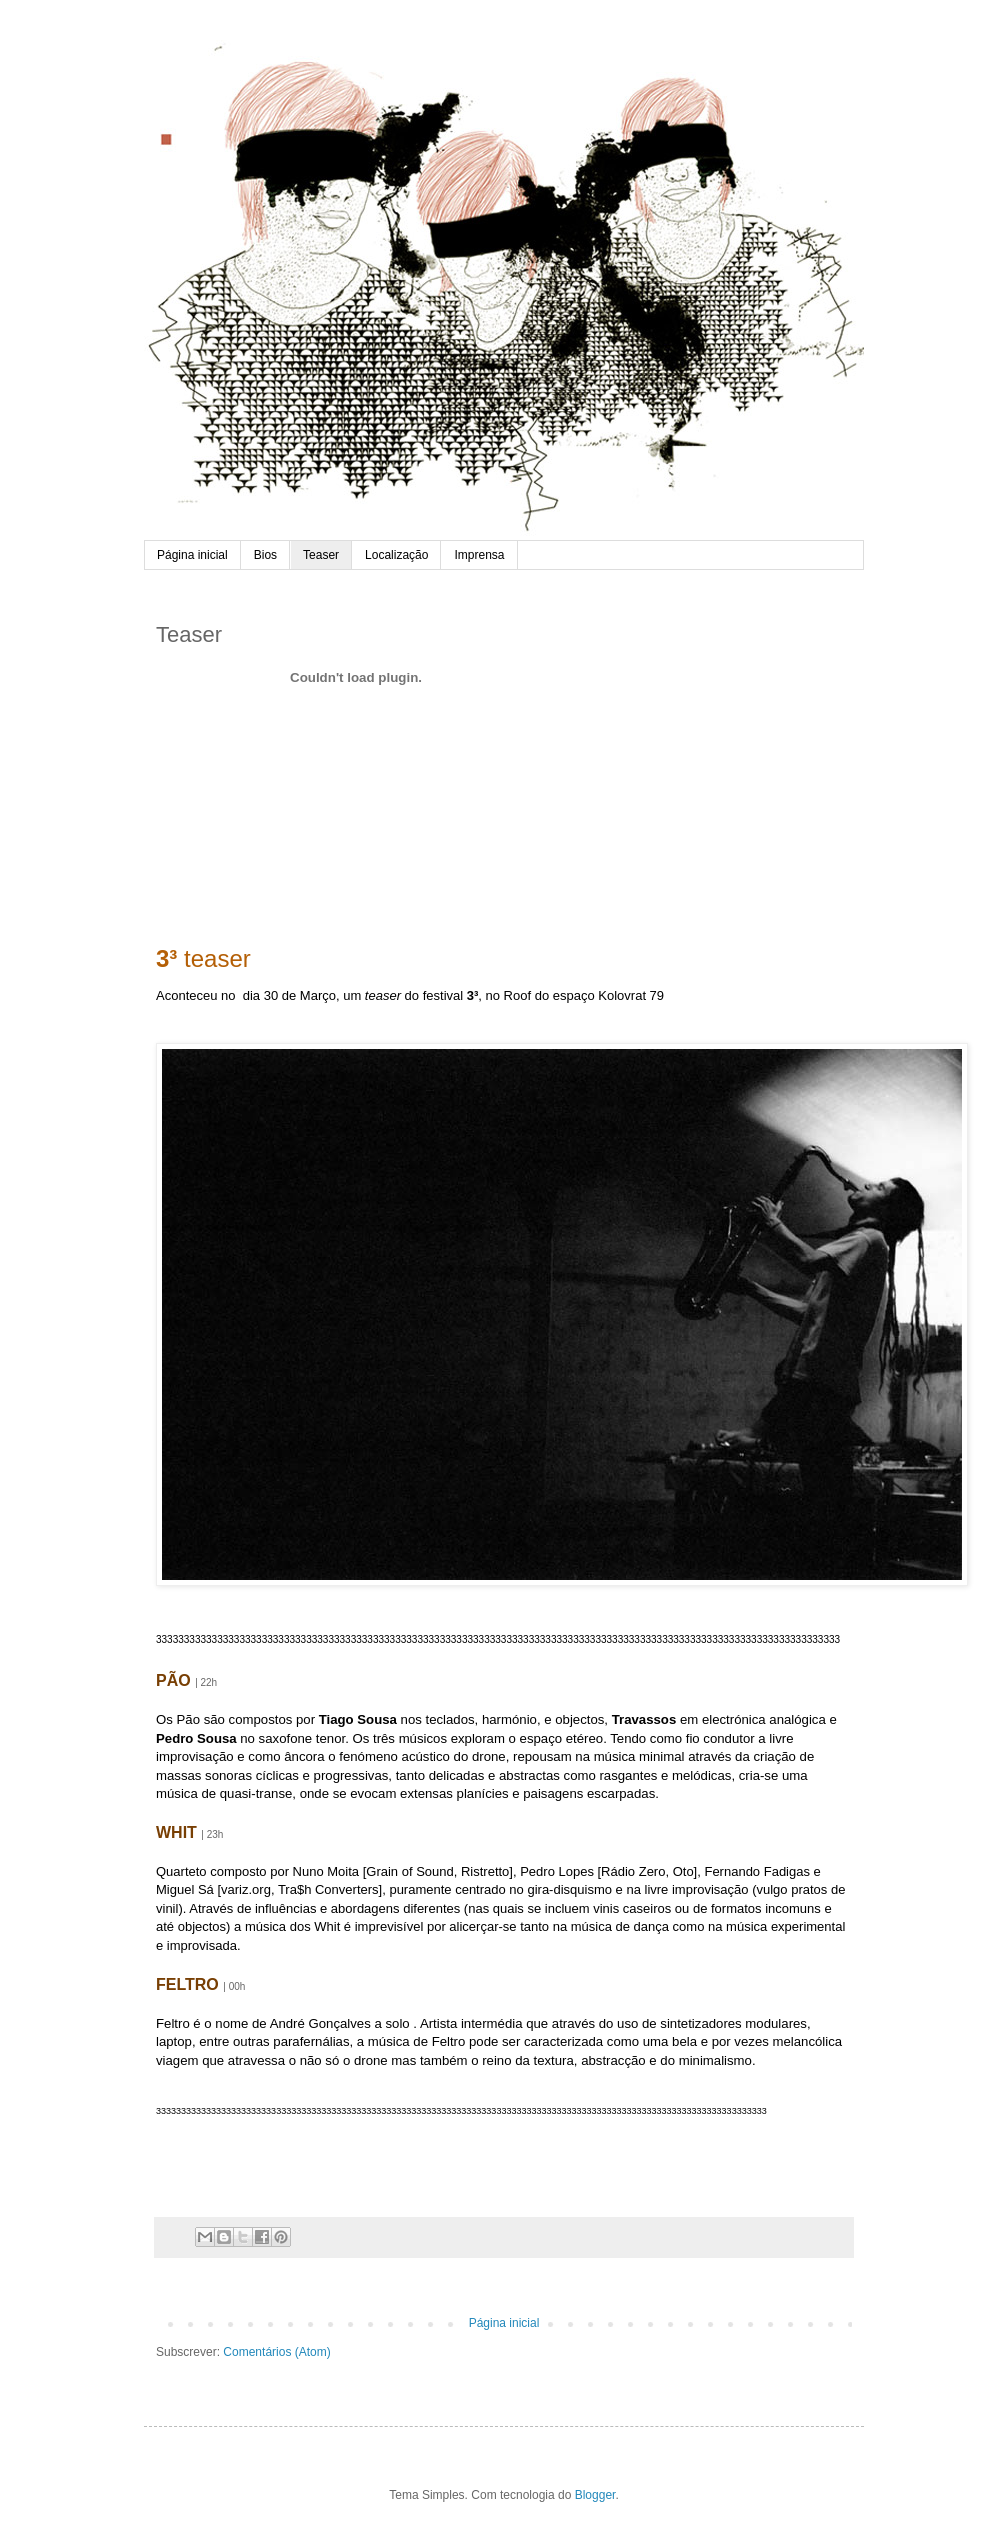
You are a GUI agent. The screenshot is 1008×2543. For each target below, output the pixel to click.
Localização (396, 555)
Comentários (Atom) (276, 2352)
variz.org (246, 1889)
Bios (265, 555)
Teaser (321, 555)
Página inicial (192, 555)
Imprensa (479, 555)
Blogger (595, 2495)
